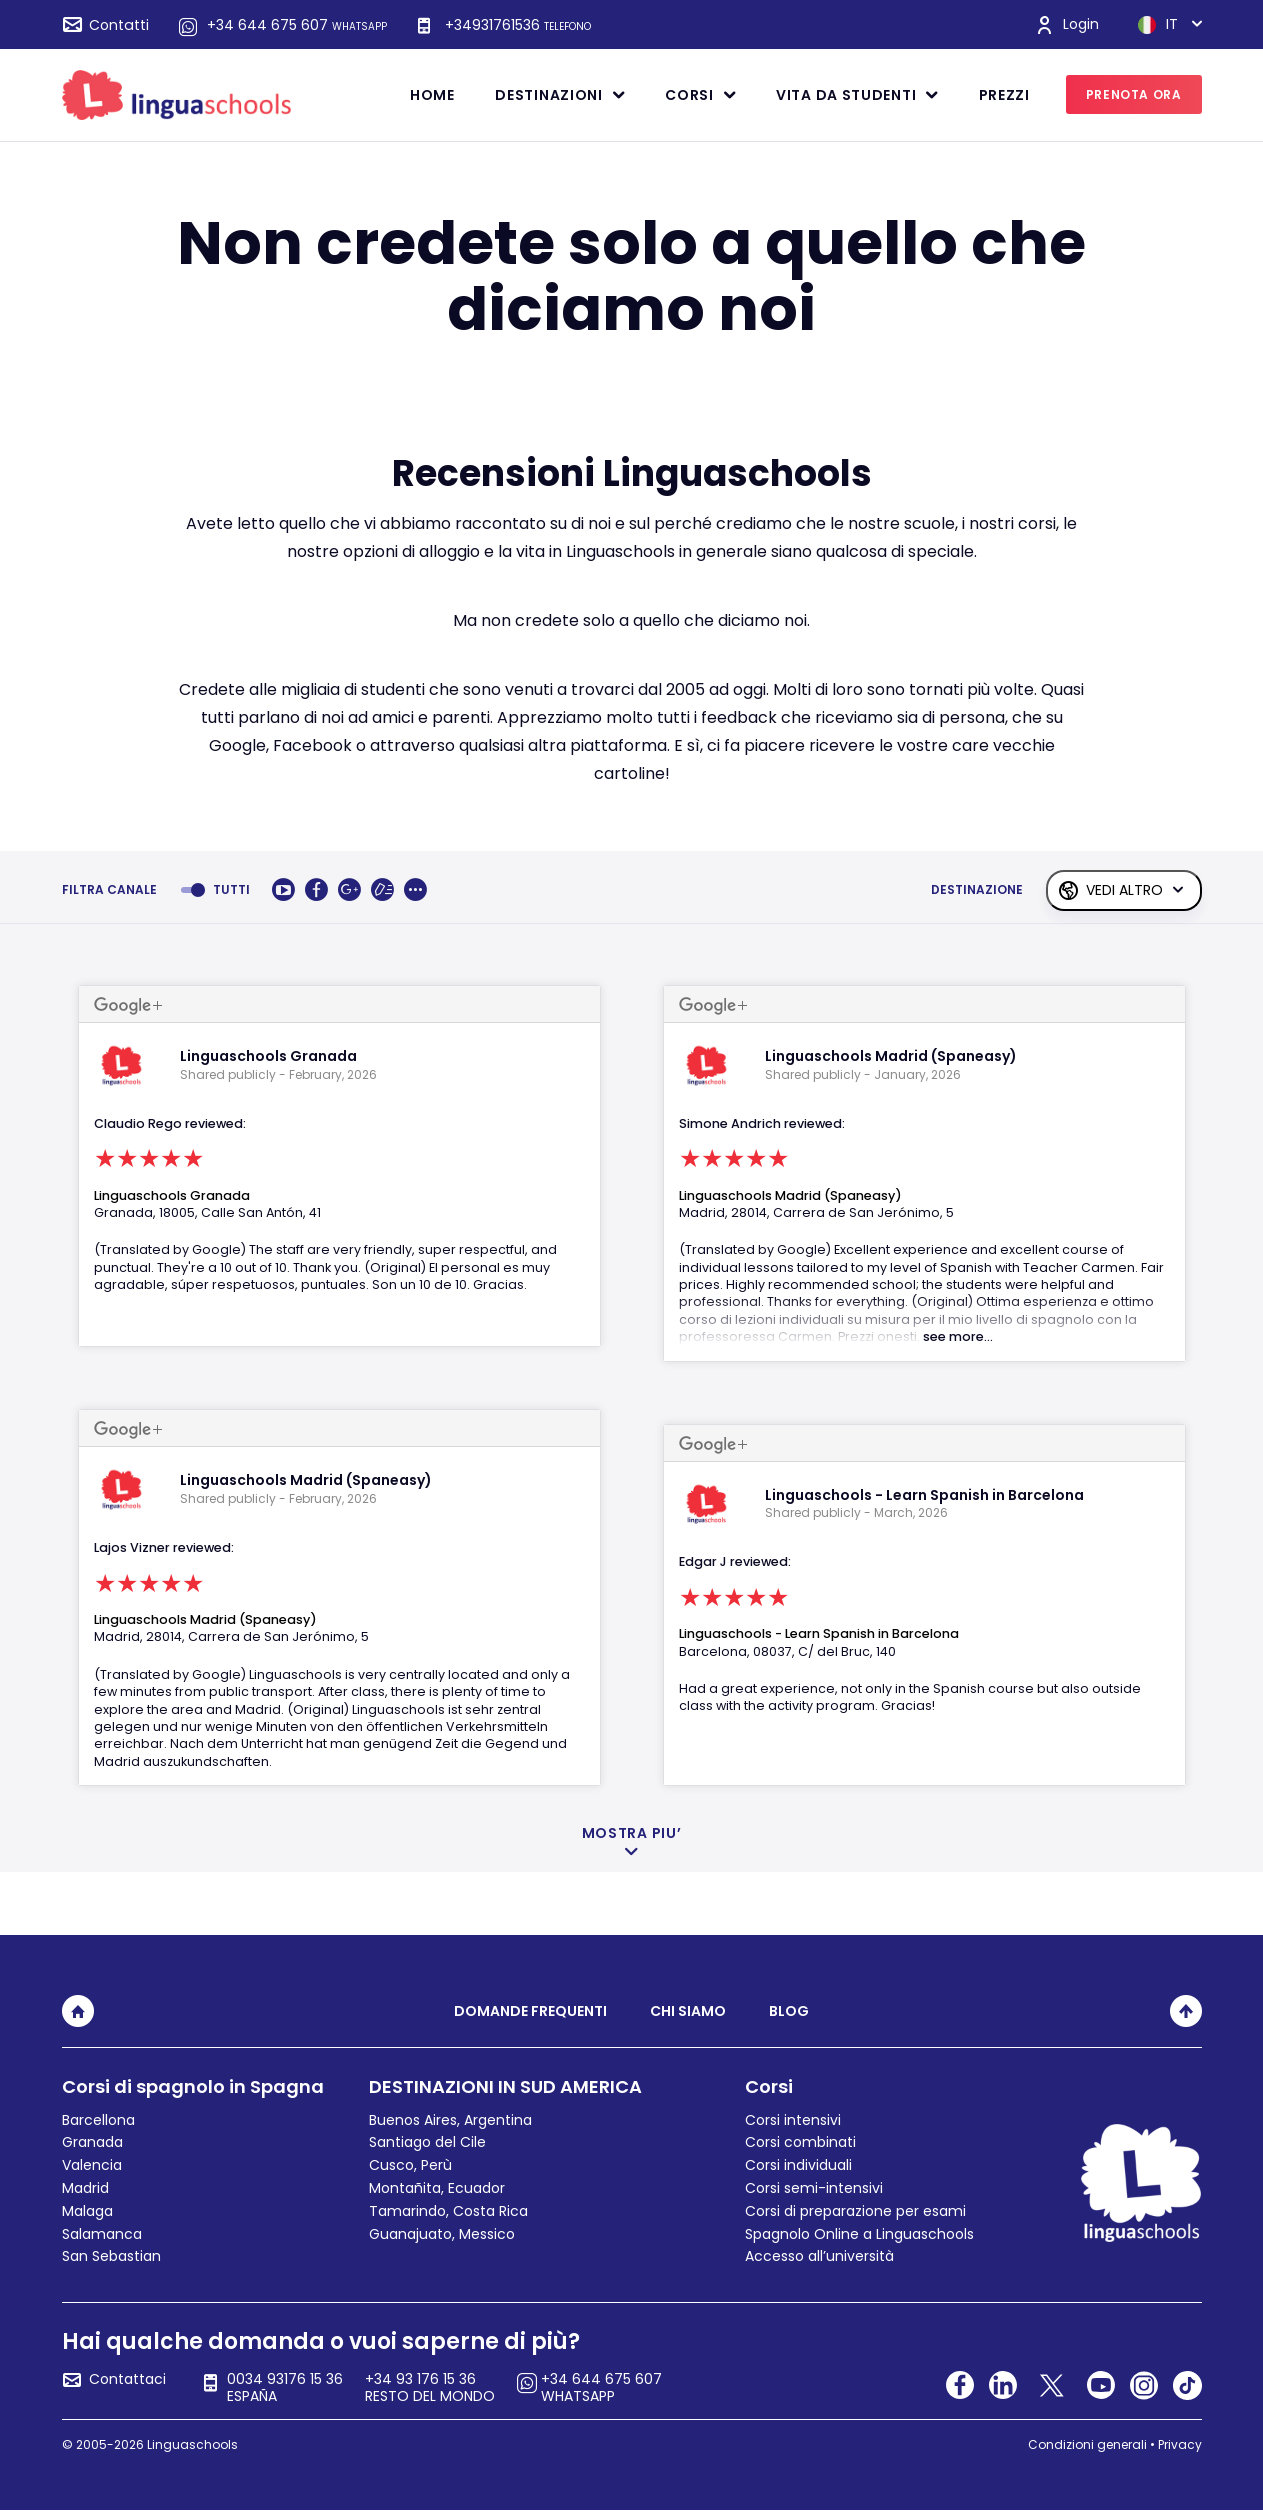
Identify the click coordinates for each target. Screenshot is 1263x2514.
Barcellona (98, 2120)
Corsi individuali (798, 2165)
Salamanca (102, 2234)
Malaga (87, 2211)
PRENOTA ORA (1134, 94)
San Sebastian (111, 2256)
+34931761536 (518, 25)
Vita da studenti (846, 95)
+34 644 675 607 (297, 25)
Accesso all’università (819, 2256)
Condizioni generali (1087, 2444)
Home (432, 95)
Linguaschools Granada (172, 1195)
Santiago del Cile (427, 2142)
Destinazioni (548, 95)
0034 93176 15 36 (286, 2388)
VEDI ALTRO (1124, 890)
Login (1081, 24)
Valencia (92, 2165)
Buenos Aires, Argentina (450, 2120)
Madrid (85, 2188)
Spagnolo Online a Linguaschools (859, 2234)
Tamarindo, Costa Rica (448, 2211)
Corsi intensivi (793, 2120)
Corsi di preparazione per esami (855, 2211)
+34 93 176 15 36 (431, 2388)
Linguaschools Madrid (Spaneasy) (205, 1619)
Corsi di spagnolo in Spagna (193, 2086)
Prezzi (1004, 95)
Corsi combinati (800, 2142)
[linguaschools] (177, 94)
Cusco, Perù (410, 2165)
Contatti (119, 25)
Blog (789, 2011)
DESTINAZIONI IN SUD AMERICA (505, 2086)
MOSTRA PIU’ (632, 1833)
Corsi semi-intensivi (814, 2188)
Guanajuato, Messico (442, 2234)
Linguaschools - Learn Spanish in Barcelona (819, 1633)
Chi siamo (688, 2011)
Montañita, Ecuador (437, 2188)
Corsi (689, 95)
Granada (92, 2142)
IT (1158, 25)
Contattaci (127, 2380)
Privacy (1180, 2444)
